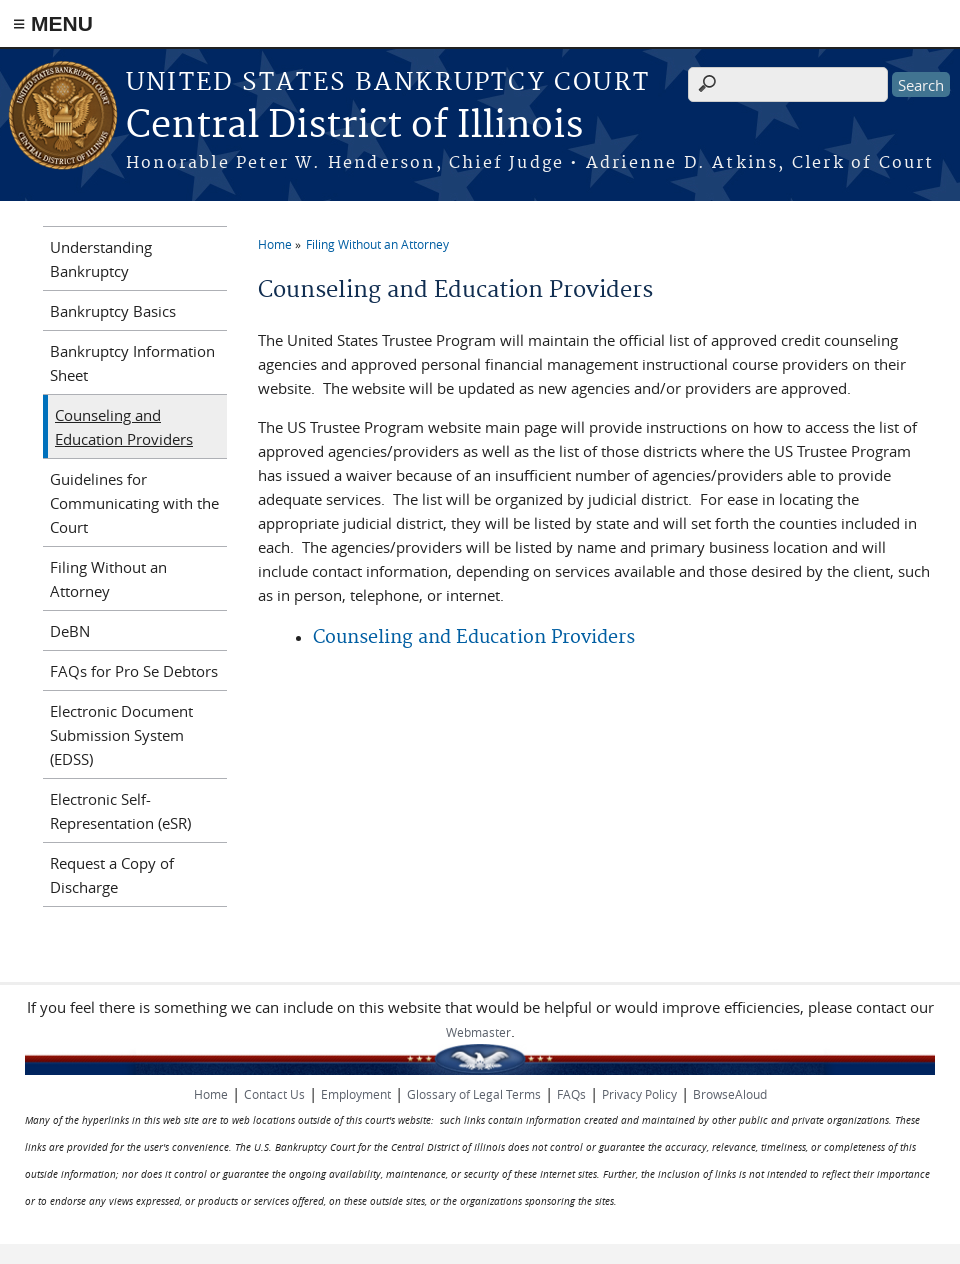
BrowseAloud (730, 1094)
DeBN (70, 631)
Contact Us (274, 1094)
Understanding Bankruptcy (101, 259)
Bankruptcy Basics (113, 311)
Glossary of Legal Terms (474, 1094)
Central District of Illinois (354, 126)
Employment (356, 1094)
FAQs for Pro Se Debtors (134, 671)
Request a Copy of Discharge (112, 875)
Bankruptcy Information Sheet (132, 363)
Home (275, 244)
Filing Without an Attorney (377, 244)
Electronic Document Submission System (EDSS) (121, 735)
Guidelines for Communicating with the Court (134, 503)
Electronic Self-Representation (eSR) (120, 811)
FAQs (571, 1094)
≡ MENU (53, 23)
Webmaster (478, 1032)
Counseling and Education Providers (474, 637)
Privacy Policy (639, 1094)
